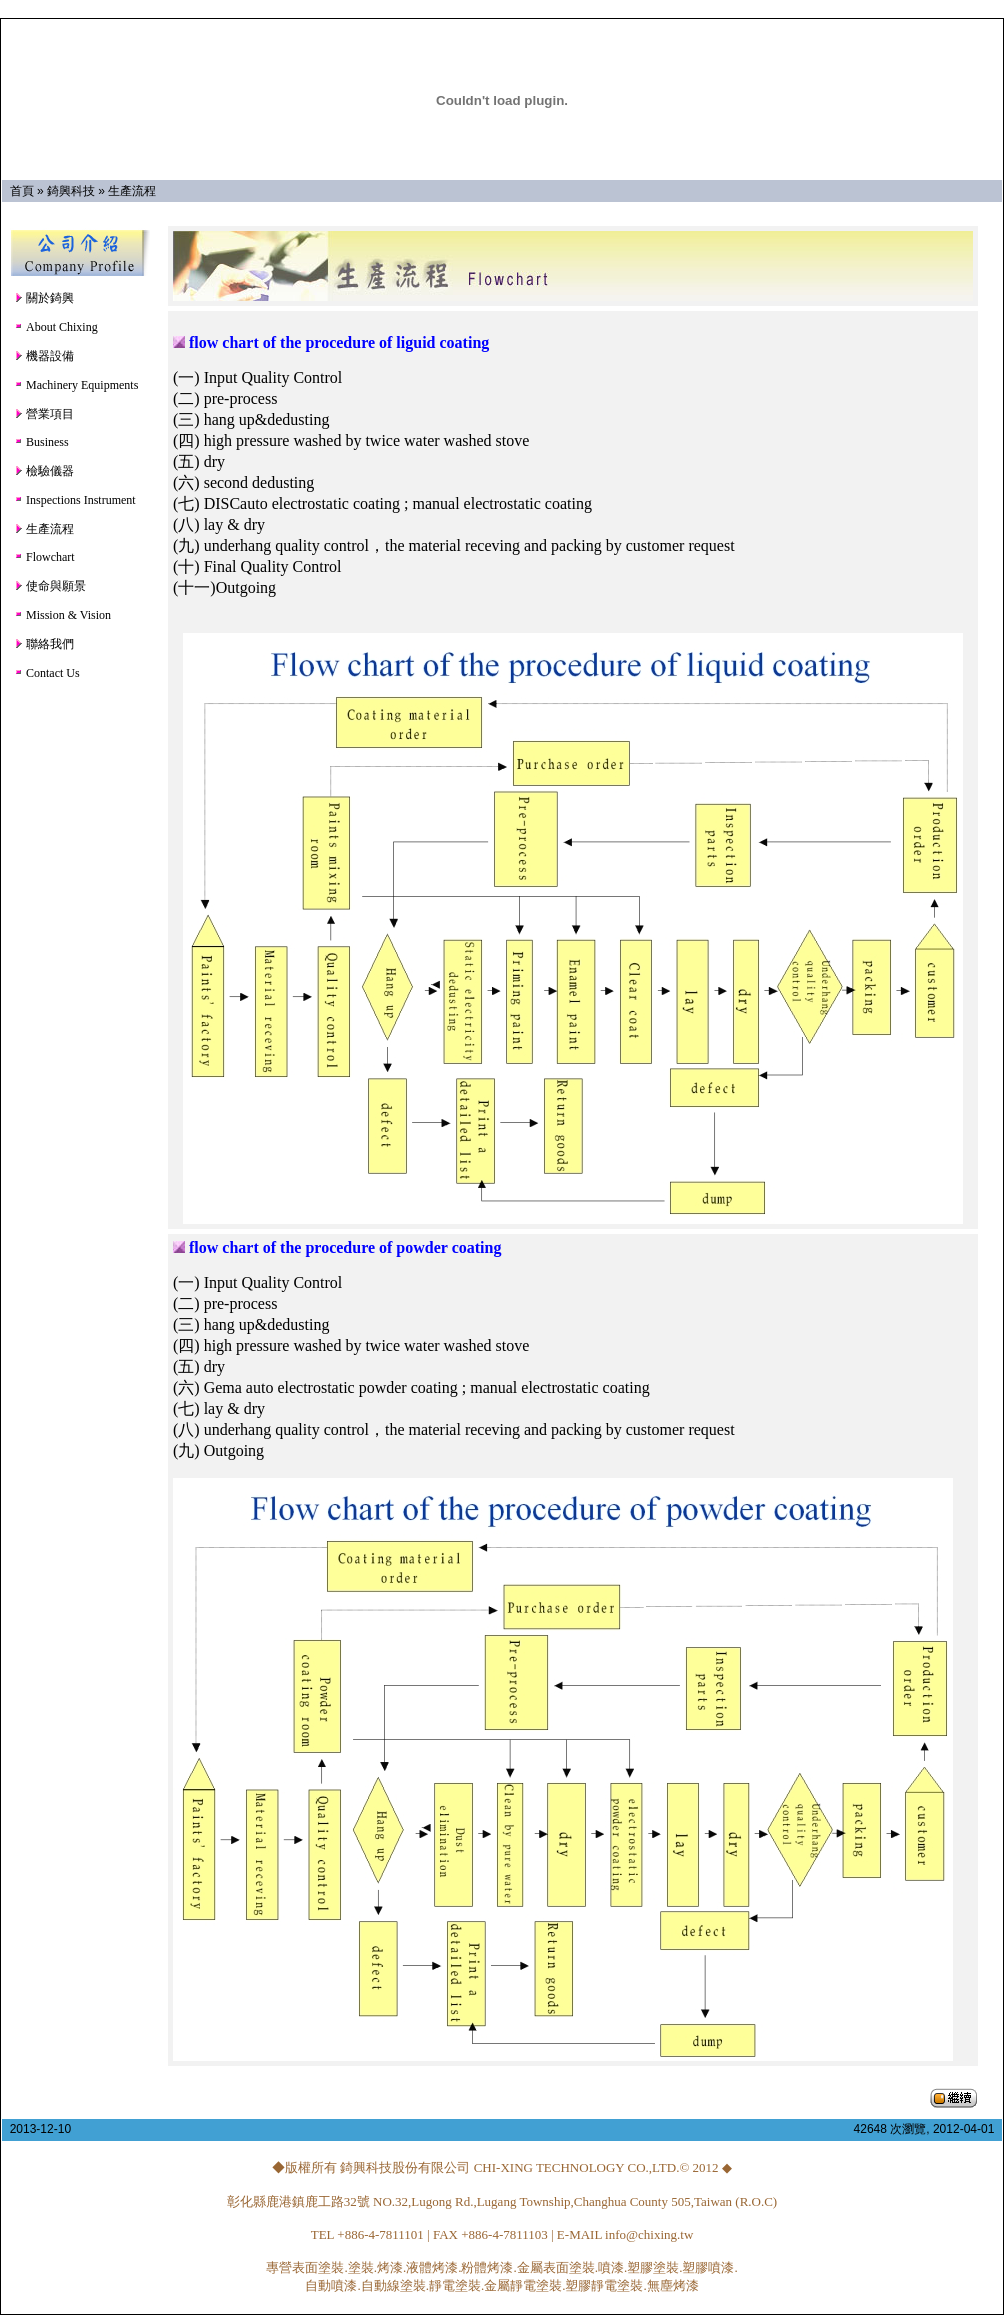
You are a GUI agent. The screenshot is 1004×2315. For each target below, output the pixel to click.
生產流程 (132, 191)
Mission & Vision (62, 615)
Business (41, 442)
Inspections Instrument (75, 500)
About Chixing (56, 327)
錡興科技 (71, 191)
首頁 (22, 191)
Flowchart (44, 557)
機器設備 (44, 356)
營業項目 (44, 414)
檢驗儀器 (44, 471)
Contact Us (47, 673)
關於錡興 (44, 298)
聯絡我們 (44, 644)
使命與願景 (50, 586)
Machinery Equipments (76, 385)
